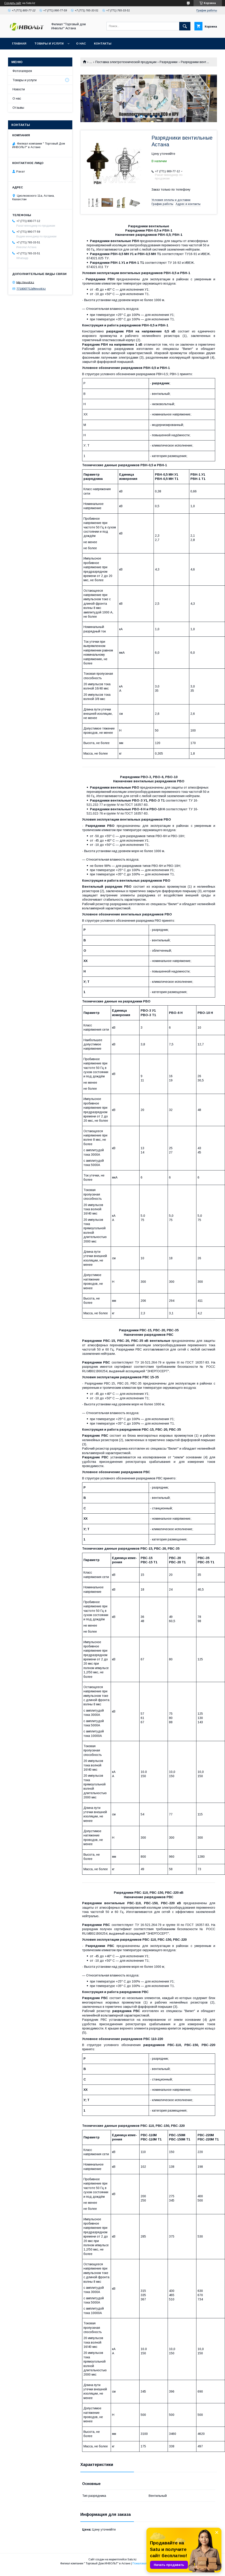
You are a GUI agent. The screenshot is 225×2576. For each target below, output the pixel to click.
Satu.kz (132, 2559)
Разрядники (168, 62)
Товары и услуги (49, 43)
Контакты (102, 43)
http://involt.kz (25, 282)
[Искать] (184, 26)
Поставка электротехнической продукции (125, 62)
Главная (19, 43)
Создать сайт (12, 3)
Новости (18, 89)
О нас (81, 43)
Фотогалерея (22, 71)
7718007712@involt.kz (31, 288)
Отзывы (18, 107)
